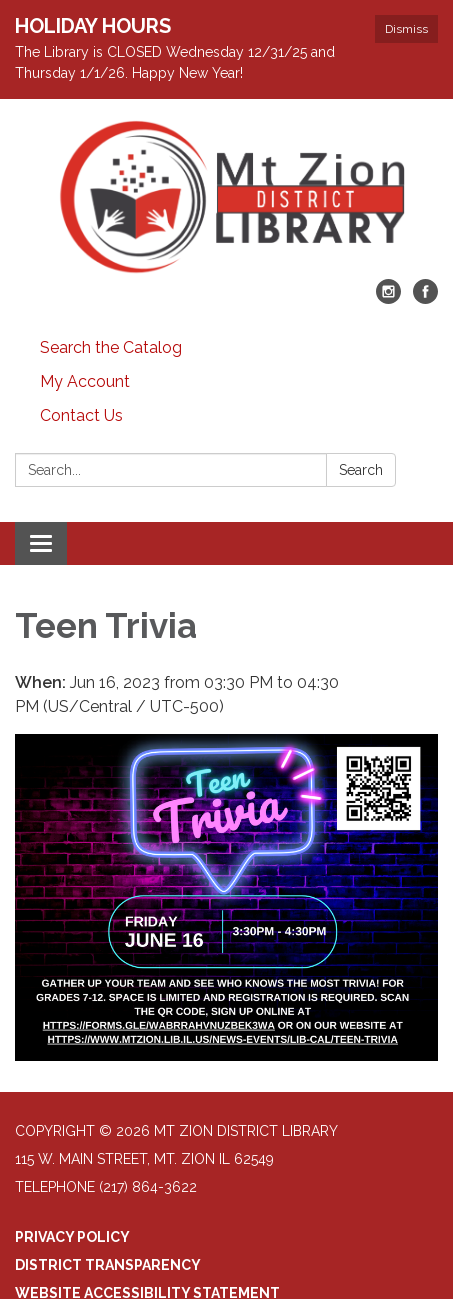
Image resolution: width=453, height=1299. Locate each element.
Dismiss (406, 29)
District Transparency (108, 1265)
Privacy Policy (72, 1237)
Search (361, 470)
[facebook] (425, 298)
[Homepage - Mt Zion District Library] (226, 199)
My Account (85, 381)
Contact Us (81, 415)
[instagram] (388, 298)
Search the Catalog (111, 347)
